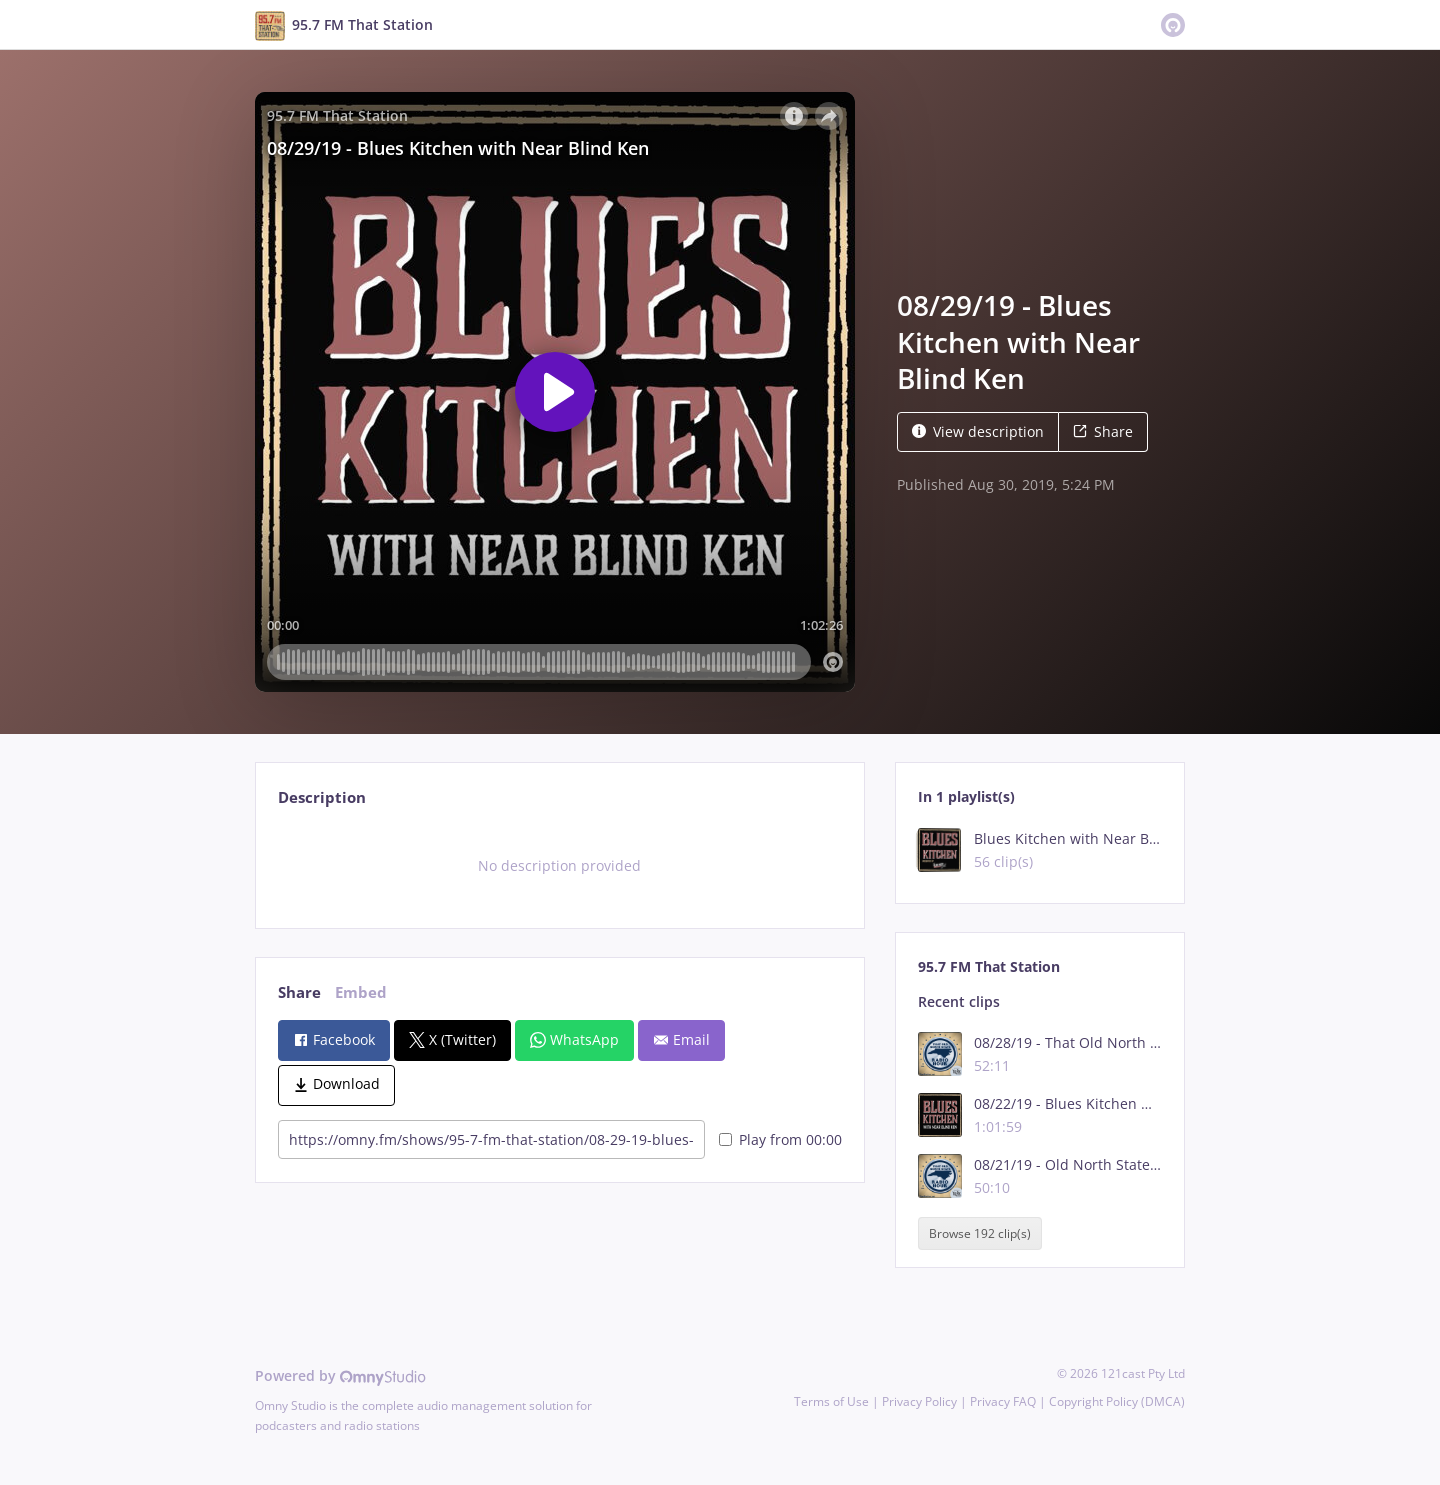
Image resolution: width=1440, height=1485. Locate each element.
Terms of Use (831, 1401)
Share (1103, 431)
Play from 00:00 (780, 1139)
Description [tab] (322, 797)
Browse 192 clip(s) (980, 1233)
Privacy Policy (919, 1401)
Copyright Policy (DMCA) (1117, 1401)
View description (978, 431)
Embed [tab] (361, 992)
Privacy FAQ (1003, 1401)
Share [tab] (299, 992)
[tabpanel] (559, 866)
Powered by (340, 1375)
